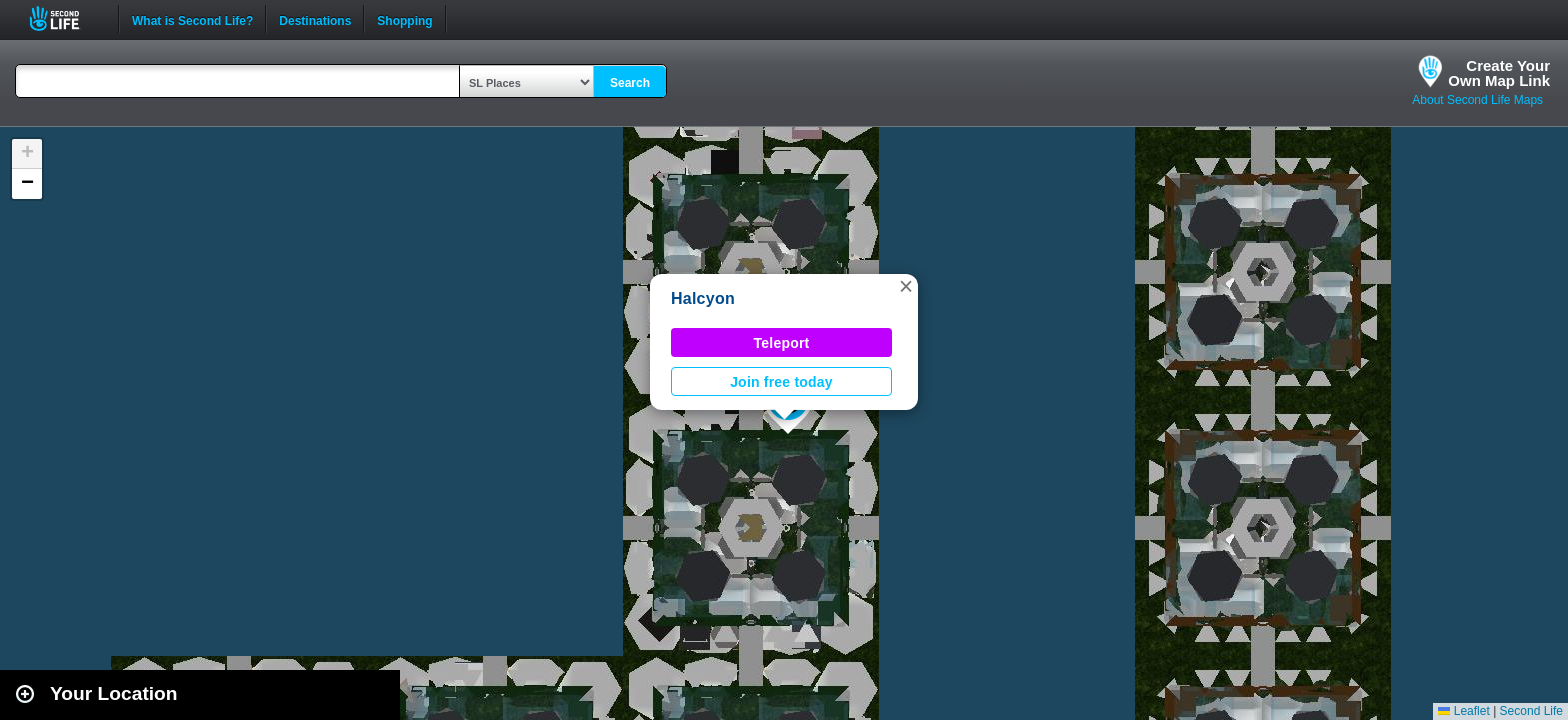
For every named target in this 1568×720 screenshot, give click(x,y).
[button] (906, 286)
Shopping (404, 19)
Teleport (782, 343)
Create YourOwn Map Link (1499, 73)
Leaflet (1463, 711)
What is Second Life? (192, 19)
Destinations (315, 19)
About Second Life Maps (1477, 100)
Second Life (65, 18)
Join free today (781, 382)
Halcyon (703, 298)
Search (630, 83)
